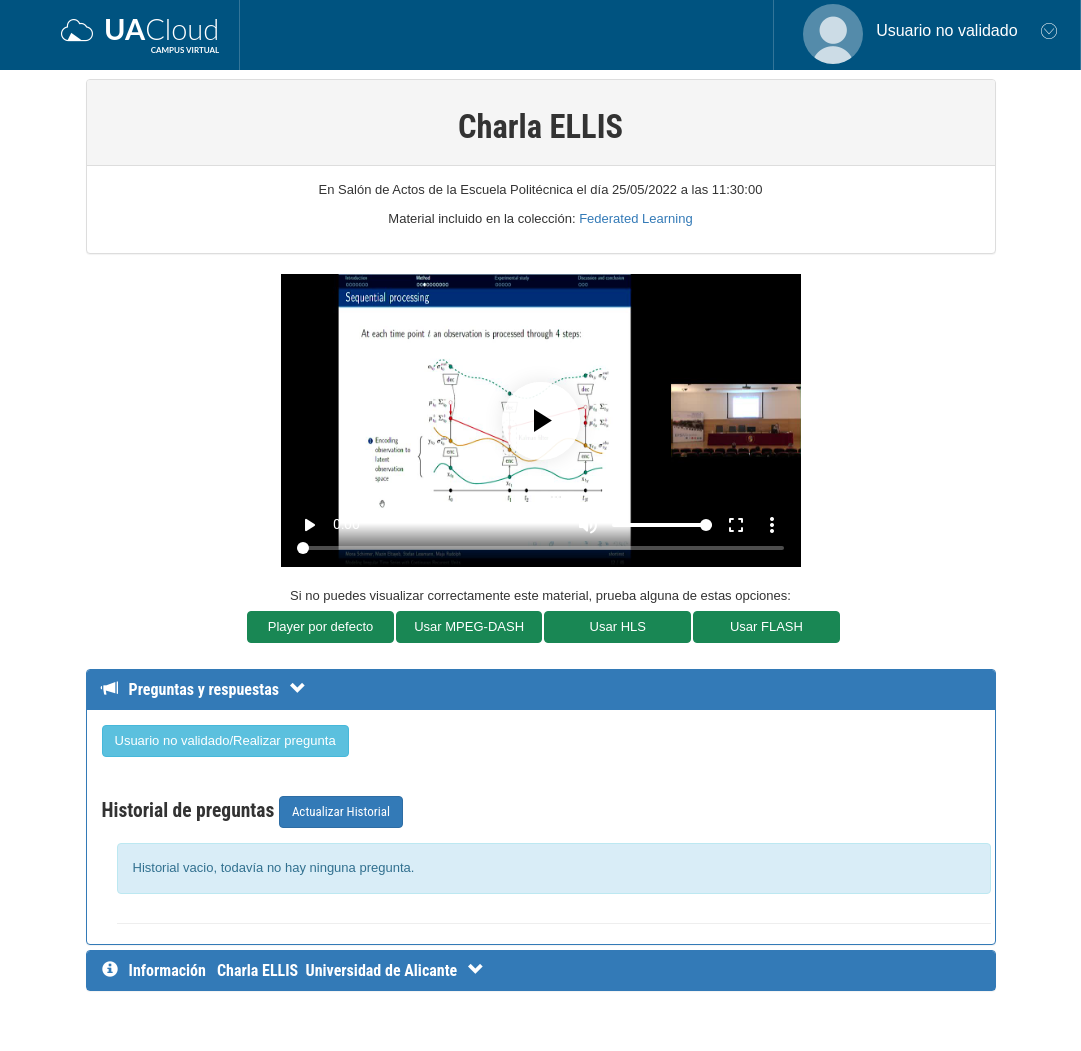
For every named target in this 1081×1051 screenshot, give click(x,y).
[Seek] (540, 548)
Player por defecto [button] (321, 626)
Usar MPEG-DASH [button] (469, 626)
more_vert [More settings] (772, 525)
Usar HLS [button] (618, 626)
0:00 (346, 524)
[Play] (541, 421)
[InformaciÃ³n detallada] (350, 970)
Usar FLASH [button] (766, 626)
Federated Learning (635, 218)
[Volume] (662, 525)
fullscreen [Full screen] (736, 525)
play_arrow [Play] (309, 525)
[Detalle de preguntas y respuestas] (213, 689)
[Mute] (588, 525)
